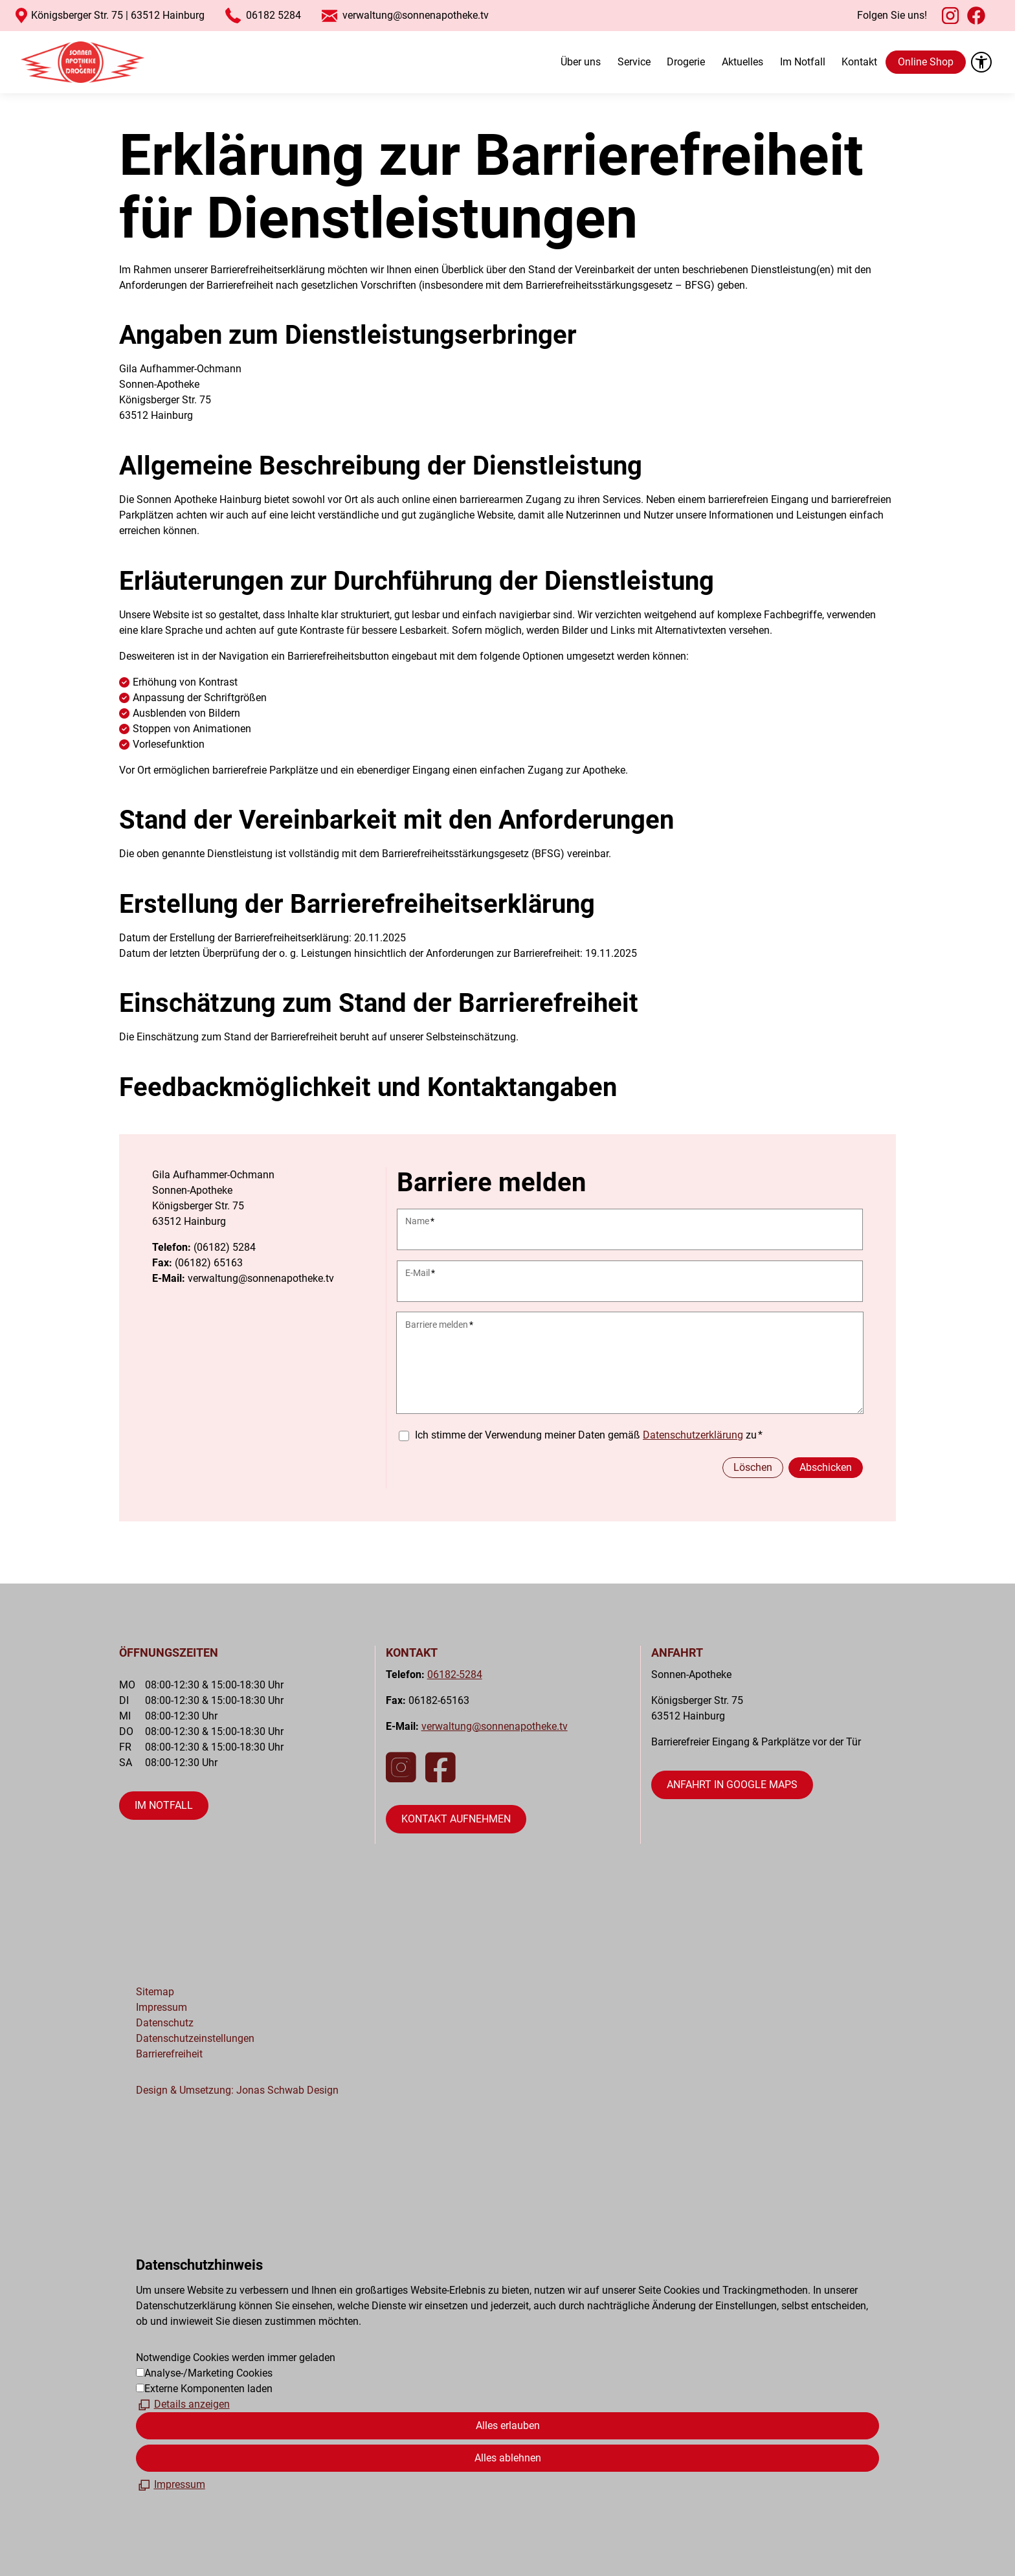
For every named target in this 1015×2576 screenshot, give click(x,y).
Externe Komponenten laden (208, 2388)
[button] (950, 15)
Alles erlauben (508, 2425)
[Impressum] (170, 2484)
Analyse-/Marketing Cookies (208, 2373)
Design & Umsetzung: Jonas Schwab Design (237, 2090)
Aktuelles (742, 62)
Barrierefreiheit (169, 2054)
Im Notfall (802, 62)
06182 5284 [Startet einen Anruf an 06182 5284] (273, 15)
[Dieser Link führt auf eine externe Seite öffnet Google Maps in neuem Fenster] (732, 1785)
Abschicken (825, 1467)
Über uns (581, 62)
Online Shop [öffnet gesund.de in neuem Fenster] (926, 62)
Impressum (161, 2007)
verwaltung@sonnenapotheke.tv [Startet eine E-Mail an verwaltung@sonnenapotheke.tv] (415, 15)
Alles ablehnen (507, 2458)
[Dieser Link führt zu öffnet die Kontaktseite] (456, 1819)
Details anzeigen (192, 2404)
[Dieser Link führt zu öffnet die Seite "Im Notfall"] (163, 1805)
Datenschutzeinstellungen (195, 2038)
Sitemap (155, 1992)
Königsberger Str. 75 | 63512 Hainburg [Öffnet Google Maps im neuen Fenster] (118, 15)
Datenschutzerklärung (693, 1435)
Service (634, 62)
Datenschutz (165, 2023)
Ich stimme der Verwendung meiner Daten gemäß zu (589, 1435)
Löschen (752, 1467)
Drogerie (686, 62)
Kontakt (859, 62)
